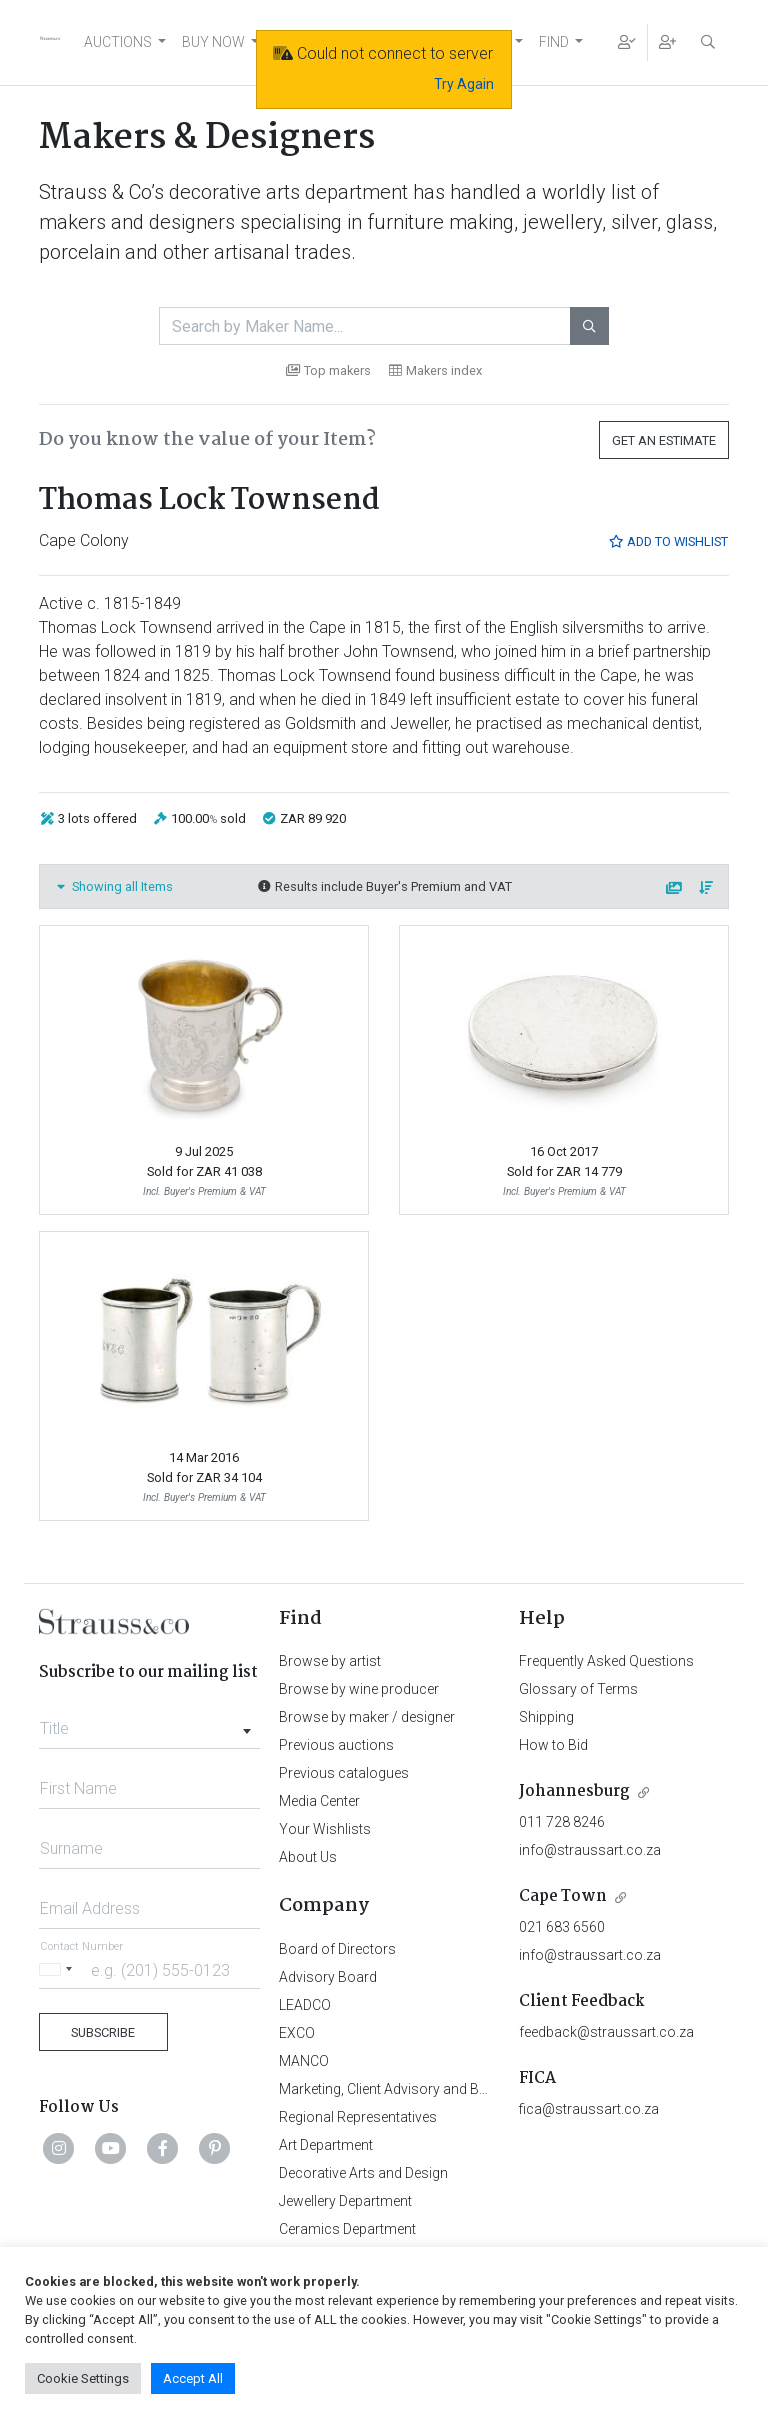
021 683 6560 (562, 1927)
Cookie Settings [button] (83, 2378)
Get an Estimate (664, 440)
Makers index (435, 370)
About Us (308, 1857)
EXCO (297, 2033)
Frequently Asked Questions (606, 1661)
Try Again (464, 84)
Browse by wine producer (359, 1689)
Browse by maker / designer (367, 1717)
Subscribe (103, 2032)
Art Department (326, 2145)
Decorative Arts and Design (363, 2173)
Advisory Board (328, 1977)
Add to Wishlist (668, 541)
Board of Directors (337, 1949)
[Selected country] (59, 1969)
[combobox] (149, 1723)
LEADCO (305, 2005)
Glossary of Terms (578, 1689)
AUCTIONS (118, 42)
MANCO (304, 2061)
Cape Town (563, 1896)
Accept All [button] (193, 2378)
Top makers (328, 370)
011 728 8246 (562, 1822)
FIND (554, 42)
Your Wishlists (325, 1829)
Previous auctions (336, 1745)
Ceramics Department (347, 2229)
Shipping (546, 1717)
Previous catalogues (344, 1773)
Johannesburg (574, 1791)
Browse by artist (330, 1661)
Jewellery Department (345, 2201)
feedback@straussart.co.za (606, 2032)
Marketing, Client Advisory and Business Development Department (484, 2089)
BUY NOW (213, 42)
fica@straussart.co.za (589, 2109)
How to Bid (553, 1745)
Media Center (319, 1801)
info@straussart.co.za (590, 1850)
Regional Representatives (358, 2117)
